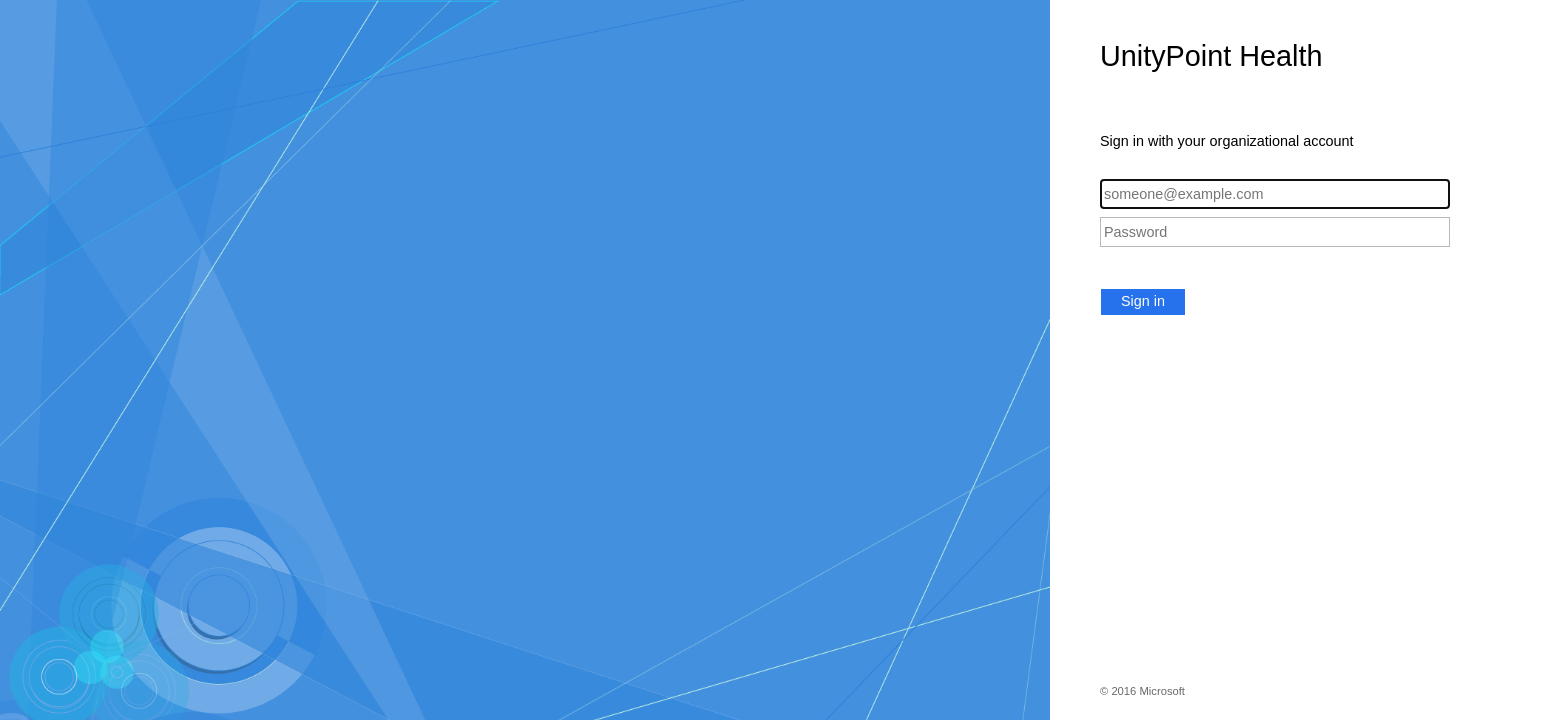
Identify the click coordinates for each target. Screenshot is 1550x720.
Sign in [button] (1143, 301)
